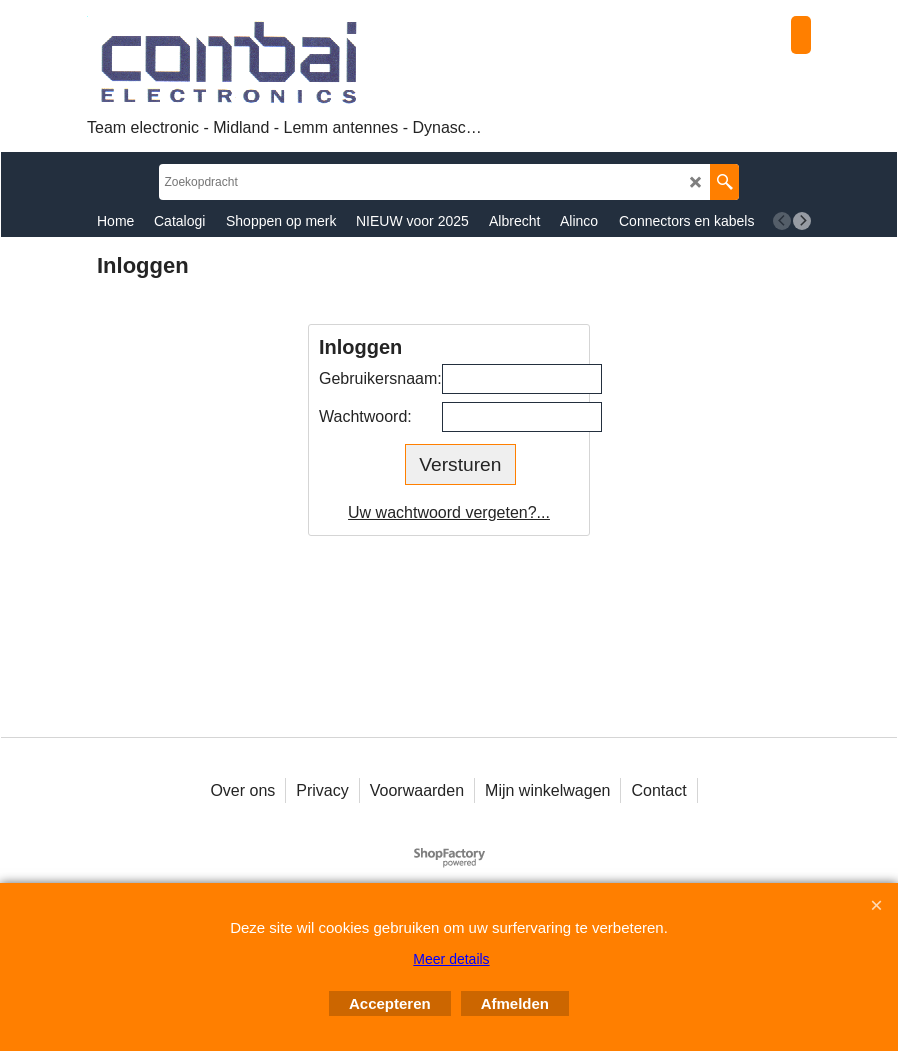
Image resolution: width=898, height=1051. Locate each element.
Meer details (451, 959)
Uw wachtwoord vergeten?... (449, 512)
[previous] (782, 221)
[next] (802, 221)
